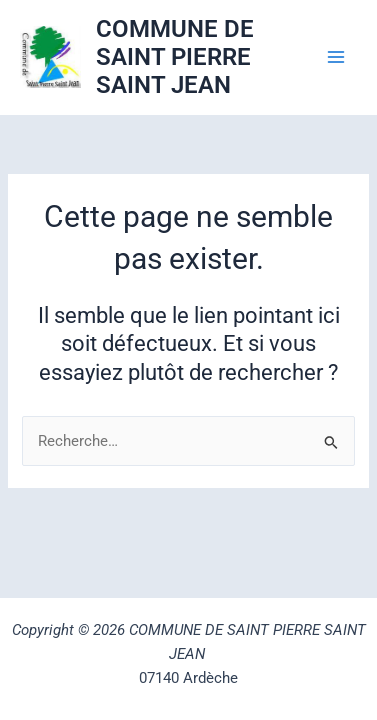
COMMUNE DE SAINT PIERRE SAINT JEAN (175, 57)
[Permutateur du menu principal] (336, 57)
